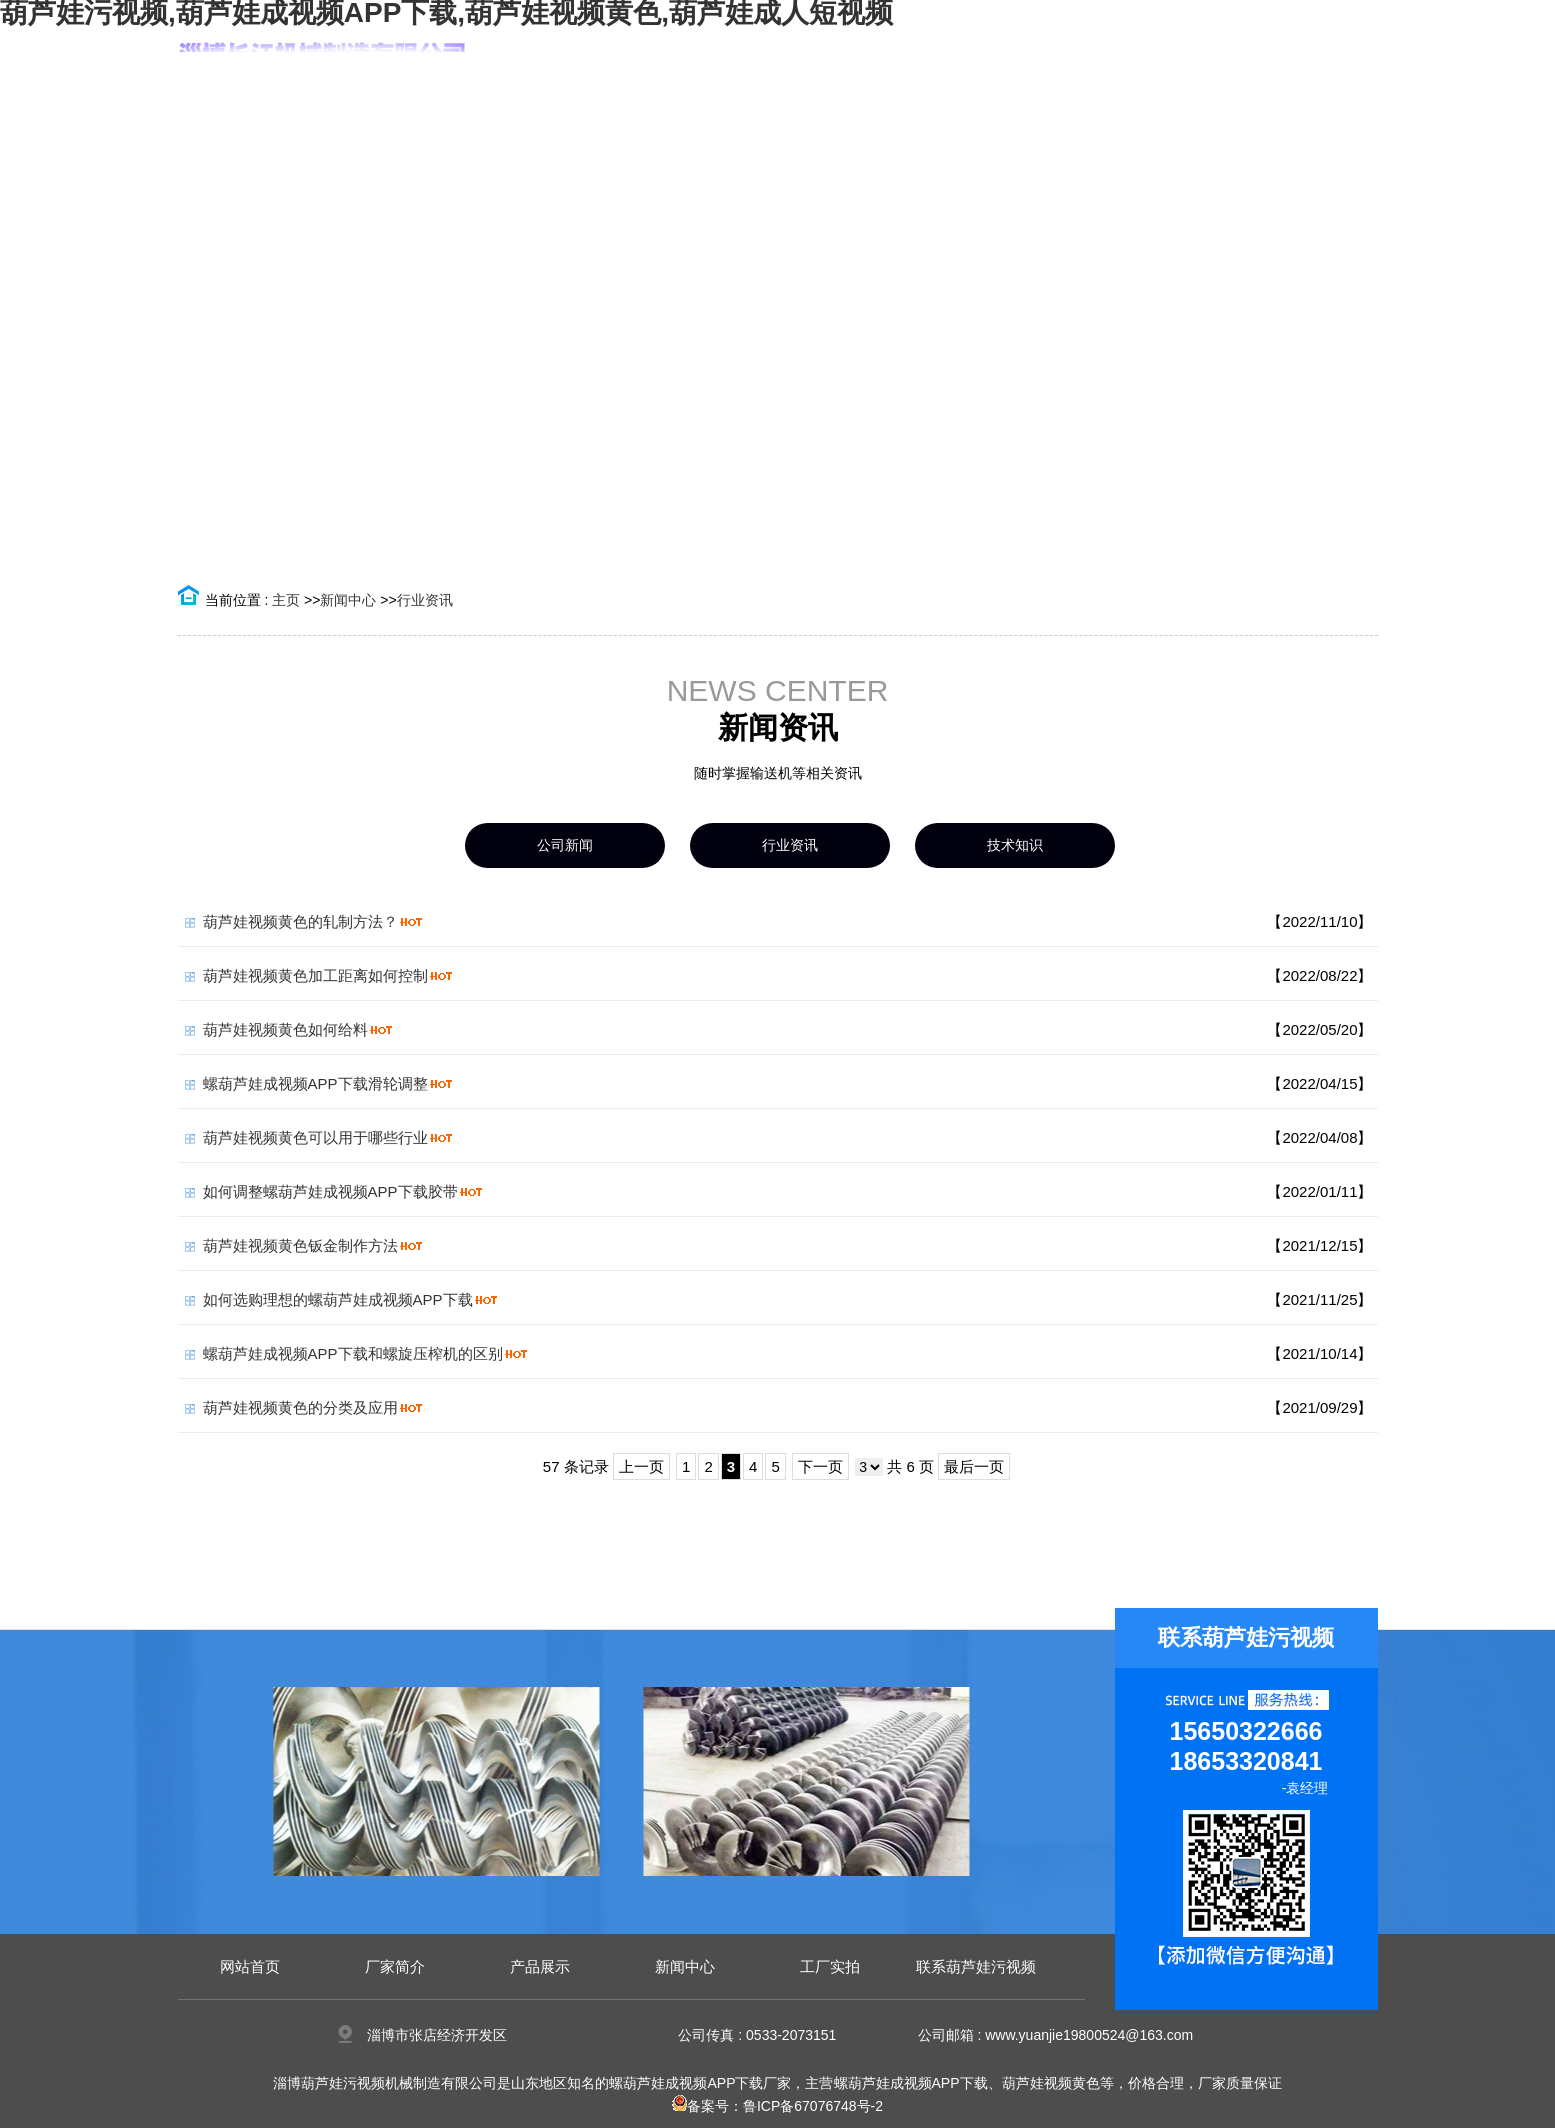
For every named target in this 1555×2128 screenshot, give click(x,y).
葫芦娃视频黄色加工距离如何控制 (315, 975)
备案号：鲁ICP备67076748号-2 (777, 2106)
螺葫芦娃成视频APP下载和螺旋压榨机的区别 (353, 1353)
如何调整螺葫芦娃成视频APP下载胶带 (330, 1191)
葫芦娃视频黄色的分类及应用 (300, 1407)
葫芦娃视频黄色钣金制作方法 (300, 1245)
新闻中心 (348, 600)
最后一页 (974, 1466)
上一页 (641, 1466)
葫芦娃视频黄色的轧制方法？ (300, 921)
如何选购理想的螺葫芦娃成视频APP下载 (338, 1299)
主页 (286, 600)
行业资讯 (425, 600)
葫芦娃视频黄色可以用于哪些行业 (315, 1137)
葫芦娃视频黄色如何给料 (285, 1029)
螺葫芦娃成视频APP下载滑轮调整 (315, 1083)
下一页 (820, 1466)
